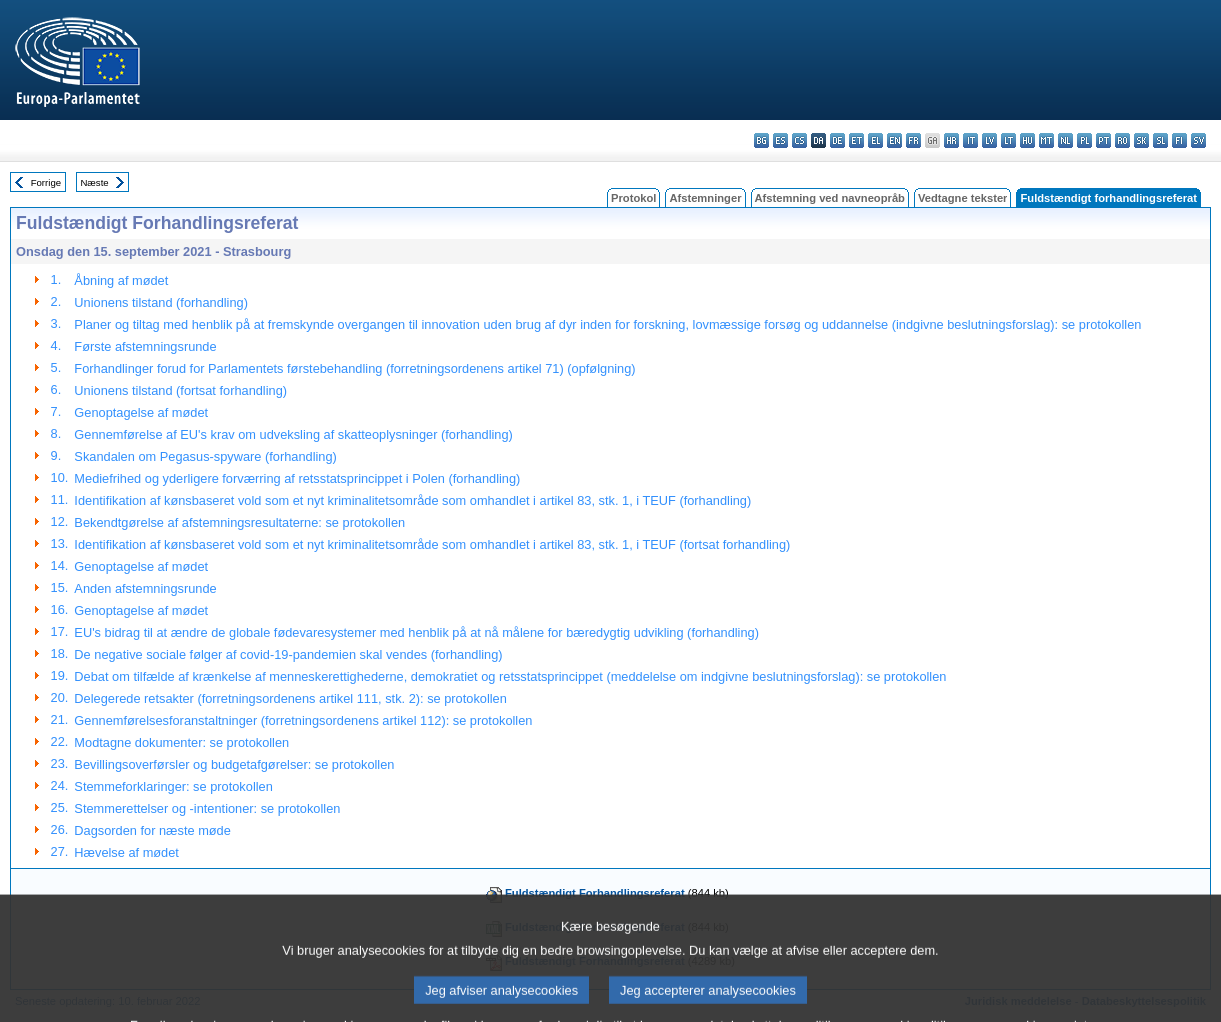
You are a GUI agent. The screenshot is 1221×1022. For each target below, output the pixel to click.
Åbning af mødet (121, 280)
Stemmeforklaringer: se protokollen (173, 786)
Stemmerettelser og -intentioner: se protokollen (207, 808)
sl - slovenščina (1160, 140)
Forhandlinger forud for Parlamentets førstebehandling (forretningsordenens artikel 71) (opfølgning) (354, 368)
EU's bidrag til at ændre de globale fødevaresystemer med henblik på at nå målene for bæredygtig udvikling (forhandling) (416, 632)
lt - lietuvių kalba (1008, 140)
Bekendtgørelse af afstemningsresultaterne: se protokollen (239, 522)
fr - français (913, 140)
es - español (780, 140)
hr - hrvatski (951, 140)
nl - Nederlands (1065, 140)
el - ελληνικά (875, 140)
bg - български (761, 140)
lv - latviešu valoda (989, 140)
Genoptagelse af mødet (141, 412)
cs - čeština (799, 140)
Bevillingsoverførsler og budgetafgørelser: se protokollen (234, 764)
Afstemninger (705, 198)
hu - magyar (1027, 140)
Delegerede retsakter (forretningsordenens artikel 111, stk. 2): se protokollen (290, 698)
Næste (94, 182)
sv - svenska (1198, 140)
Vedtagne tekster (963, 198)
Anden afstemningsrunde (145, 588)
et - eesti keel (856, 140)
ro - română (1122, 140)
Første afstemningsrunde (145, 346)
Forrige (46, 182)
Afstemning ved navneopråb (830, 198)
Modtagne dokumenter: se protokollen (181, 742)
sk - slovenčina (1141, 140)
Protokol (633, 198)
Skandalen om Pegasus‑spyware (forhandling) (205, 456)
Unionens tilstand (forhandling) (161, 302)
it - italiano (970, 140)
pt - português (1103, 140)
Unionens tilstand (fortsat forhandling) (180, 390)
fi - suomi (1179, 140)
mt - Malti (1046, 140)
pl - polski (1084, 140)
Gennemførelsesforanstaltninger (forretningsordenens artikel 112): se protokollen (303, 720)
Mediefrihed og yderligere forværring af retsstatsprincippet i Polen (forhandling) (297, 478)
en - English (894, 140)
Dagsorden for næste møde (152, 830)
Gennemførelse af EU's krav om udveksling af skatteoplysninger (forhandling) (293, 434)
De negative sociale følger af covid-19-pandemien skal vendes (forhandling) (288, 654)
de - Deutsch (837, 140)
